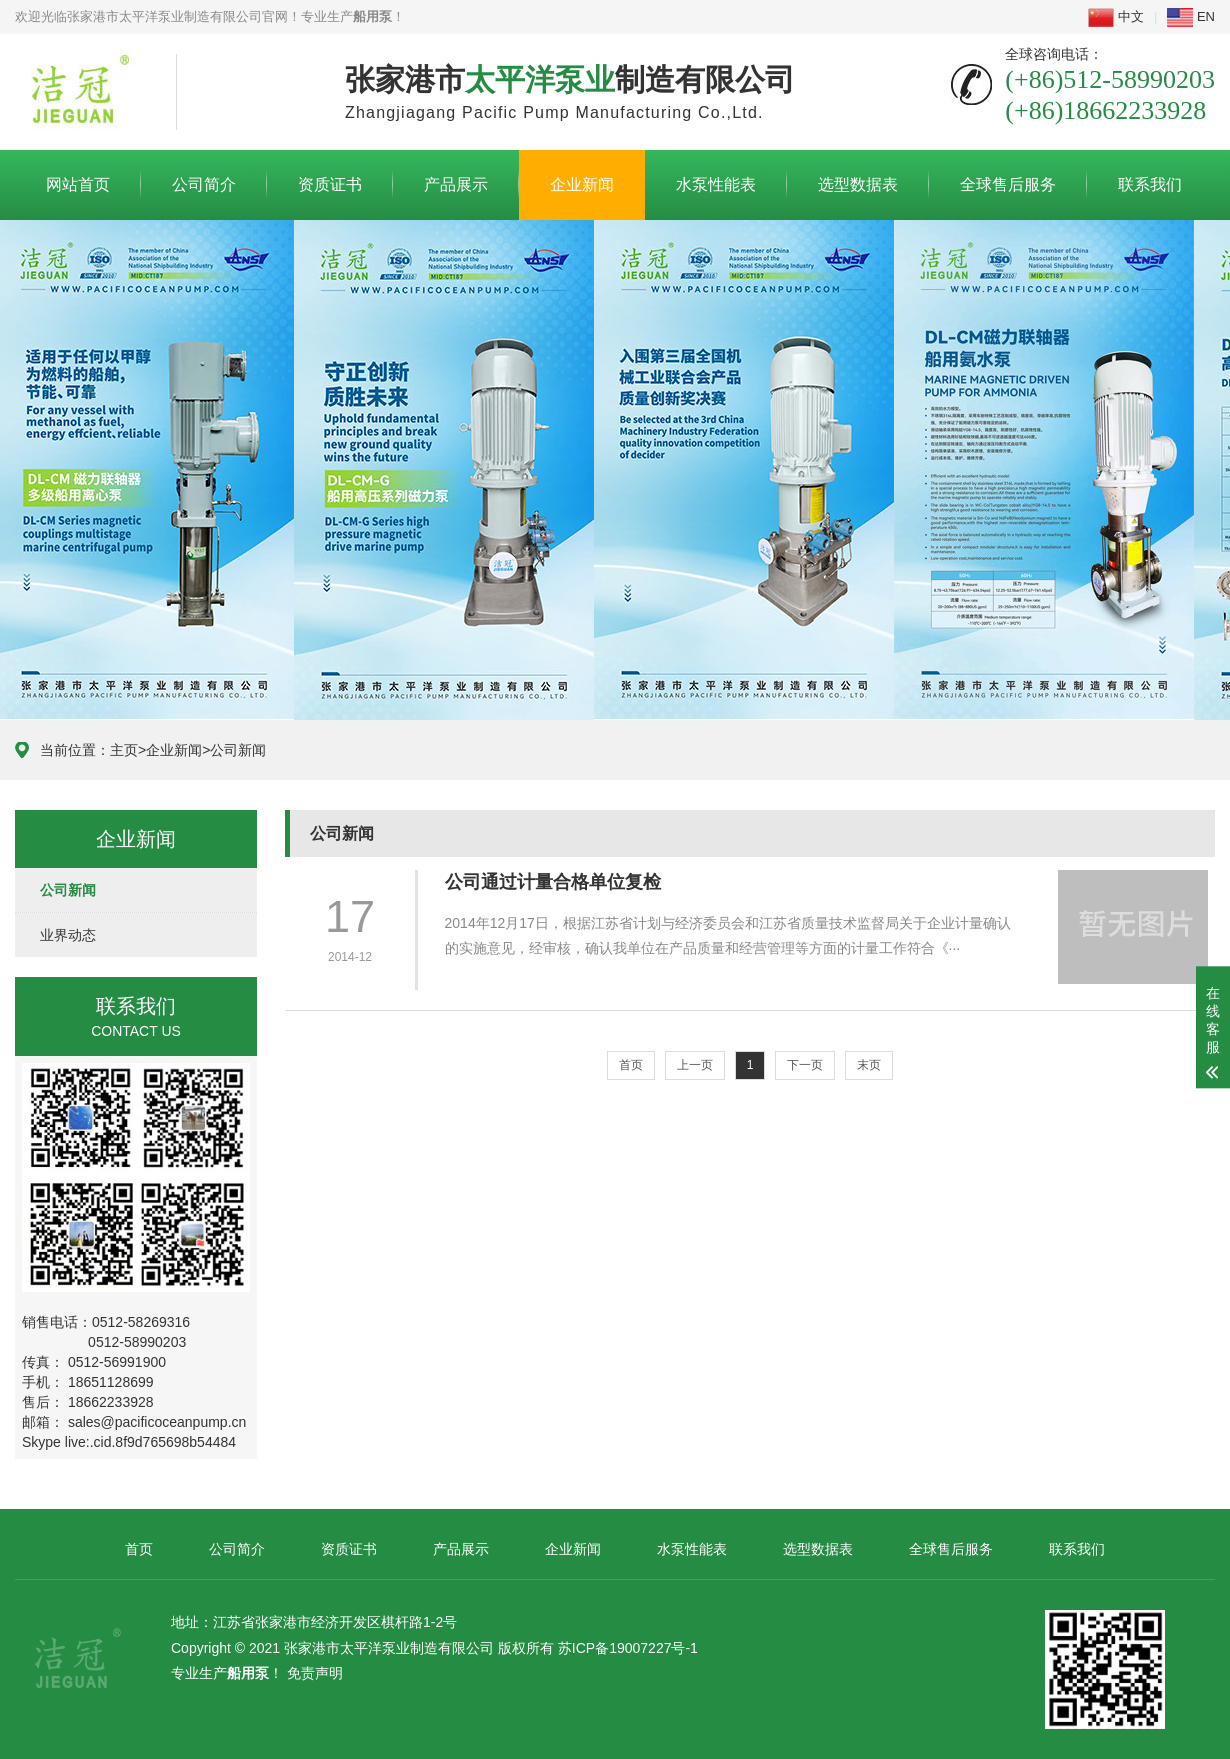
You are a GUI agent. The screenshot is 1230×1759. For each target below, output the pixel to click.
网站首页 (78, 184)
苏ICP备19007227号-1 (628, 1648)
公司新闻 (238, 750)
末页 (869, 1065)
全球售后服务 (1008, 184)
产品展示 (456, 184)
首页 (631, 1065)
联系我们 (1150, 184)
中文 (1116, 16)
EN (1191, 16)
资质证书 (330, 184)
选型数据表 (858, 184)
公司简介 (204, 184)
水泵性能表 (716, 184)
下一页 (805, 1065)
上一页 (695, 1065)
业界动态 (68, 935)
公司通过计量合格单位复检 (553, 882)
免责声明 (315, 1673)
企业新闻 (582, 184)
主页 (124, 750)
